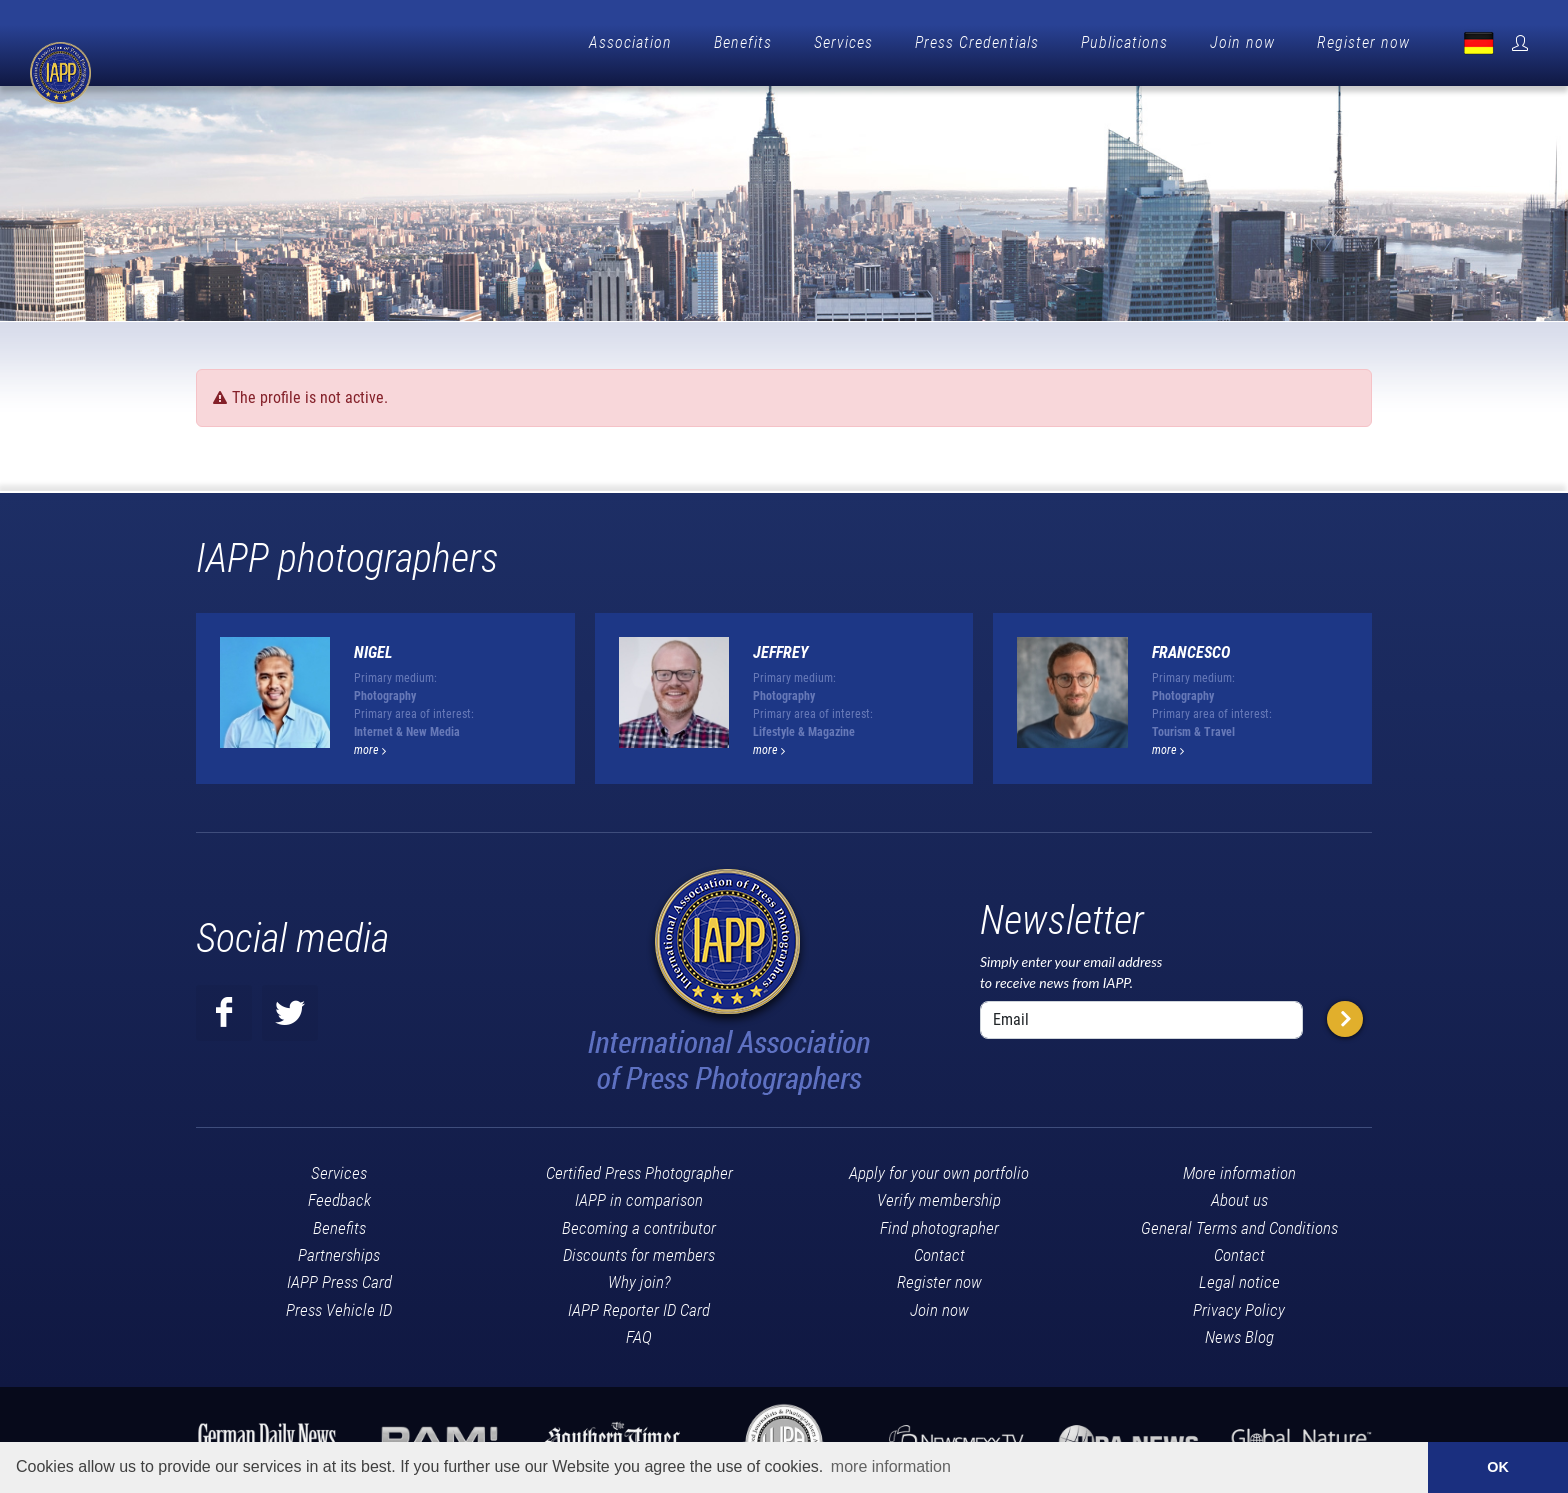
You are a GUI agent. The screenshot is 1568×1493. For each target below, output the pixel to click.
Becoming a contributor (639, 1223)
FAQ (639, 1332)
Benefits (743, 42)
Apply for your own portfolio (939, 1168)
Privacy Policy (1239, 1305)
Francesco (1191, 647)
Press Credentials (977, 42)
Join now (1242, 42)
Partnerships (339, 1250)
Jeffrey (781, 647)
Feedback (339, 1195)
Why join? (639, 1277)
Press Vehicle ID (339, 1305)
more (370, 745)
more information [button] (891, 1466)
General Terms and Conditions (1239, 1223)
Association (630, 42)
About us (1239, 1195)
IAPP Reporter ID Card (639, 1305)
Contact (939, 1250)
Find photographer (939, 1223)
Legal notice (1239, 1277)
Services (843, 42)
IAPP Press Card (339, 1277)
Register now (1363, 42)
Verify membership (939, 1195)
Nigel (373, 647)
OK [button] (1498, 1467)
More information (1239, 1168)
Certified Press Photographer (639, 1168)
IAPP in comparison (639, 1195)
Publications (1124, 42)
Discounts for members (639, 1250)
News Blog (1239, 1332)
